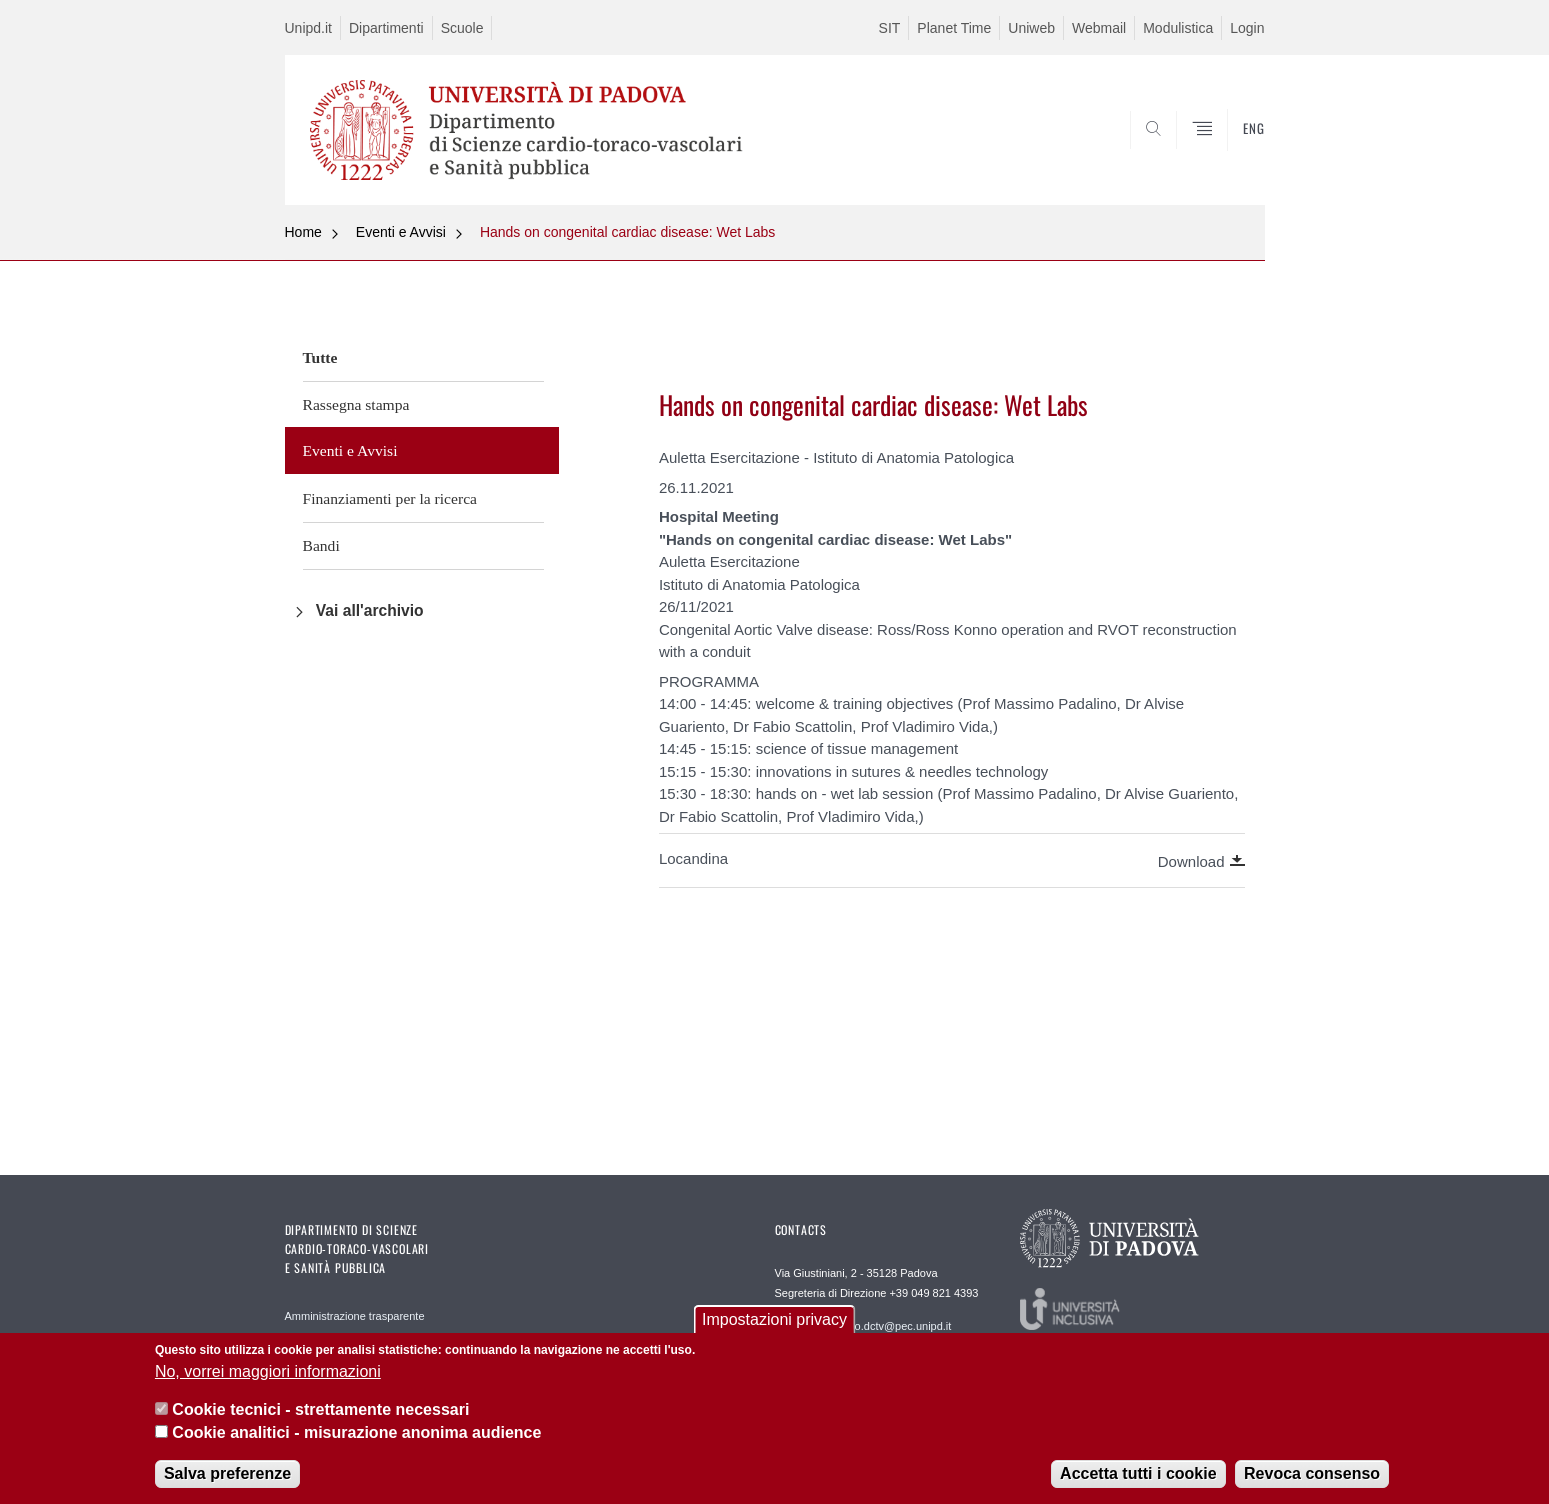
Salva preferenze (227, 1478)
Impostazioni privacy (774, 1324)
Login (1247, 28)
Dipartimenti (386, 28)
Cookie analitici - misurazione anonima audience (356, 1436)
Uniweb (1031, 28)
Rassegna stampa (356, 404)
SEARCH (1229, 157)
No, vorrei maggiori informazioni (268, 1376)
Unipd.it (308, 28)
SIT (890, 28)
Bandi (321, 545)
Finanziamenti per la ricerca (390, 498)
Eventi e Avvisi (401, 232)
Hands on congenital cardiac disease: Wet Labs (627, 232)
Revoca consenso (1312, 1478)
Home (303, 232)
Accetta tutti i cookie (1138, 1478)
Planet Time (954, 28)
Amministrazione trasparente (355, 1316)
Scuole (462, 28)
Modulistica (1178, 28)
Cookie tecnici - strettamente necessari (320, 1414)
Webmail (1099, 28)
